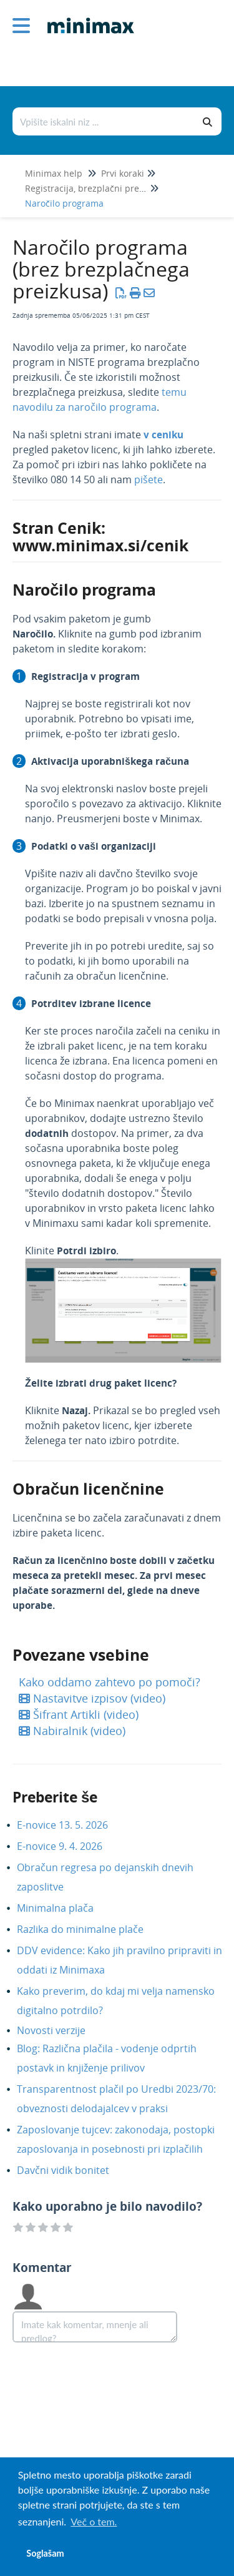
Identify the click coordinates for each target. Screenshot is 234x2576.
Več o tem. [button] (94, 2521)
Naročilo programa (64, 203)
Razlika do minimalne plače (90, 1929)
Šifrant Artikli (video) (79, 1714)
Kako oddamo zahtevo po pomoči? (109, 1681)
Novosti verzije (60, 2030)
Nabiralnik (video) (72, 1730)
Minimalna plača (65, 1908)
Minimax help (53, 173)
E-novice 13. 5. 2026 (72, 1825)
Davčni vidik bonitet (72, 2170)
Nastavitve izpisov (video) (92, 1698)
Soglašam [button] (45, 2553)
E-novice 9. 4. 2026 (69, 1846)
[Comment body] (94, 2326)
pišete (148, 479)
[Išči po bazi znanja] (103, 121)
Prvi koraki (122, 173)
